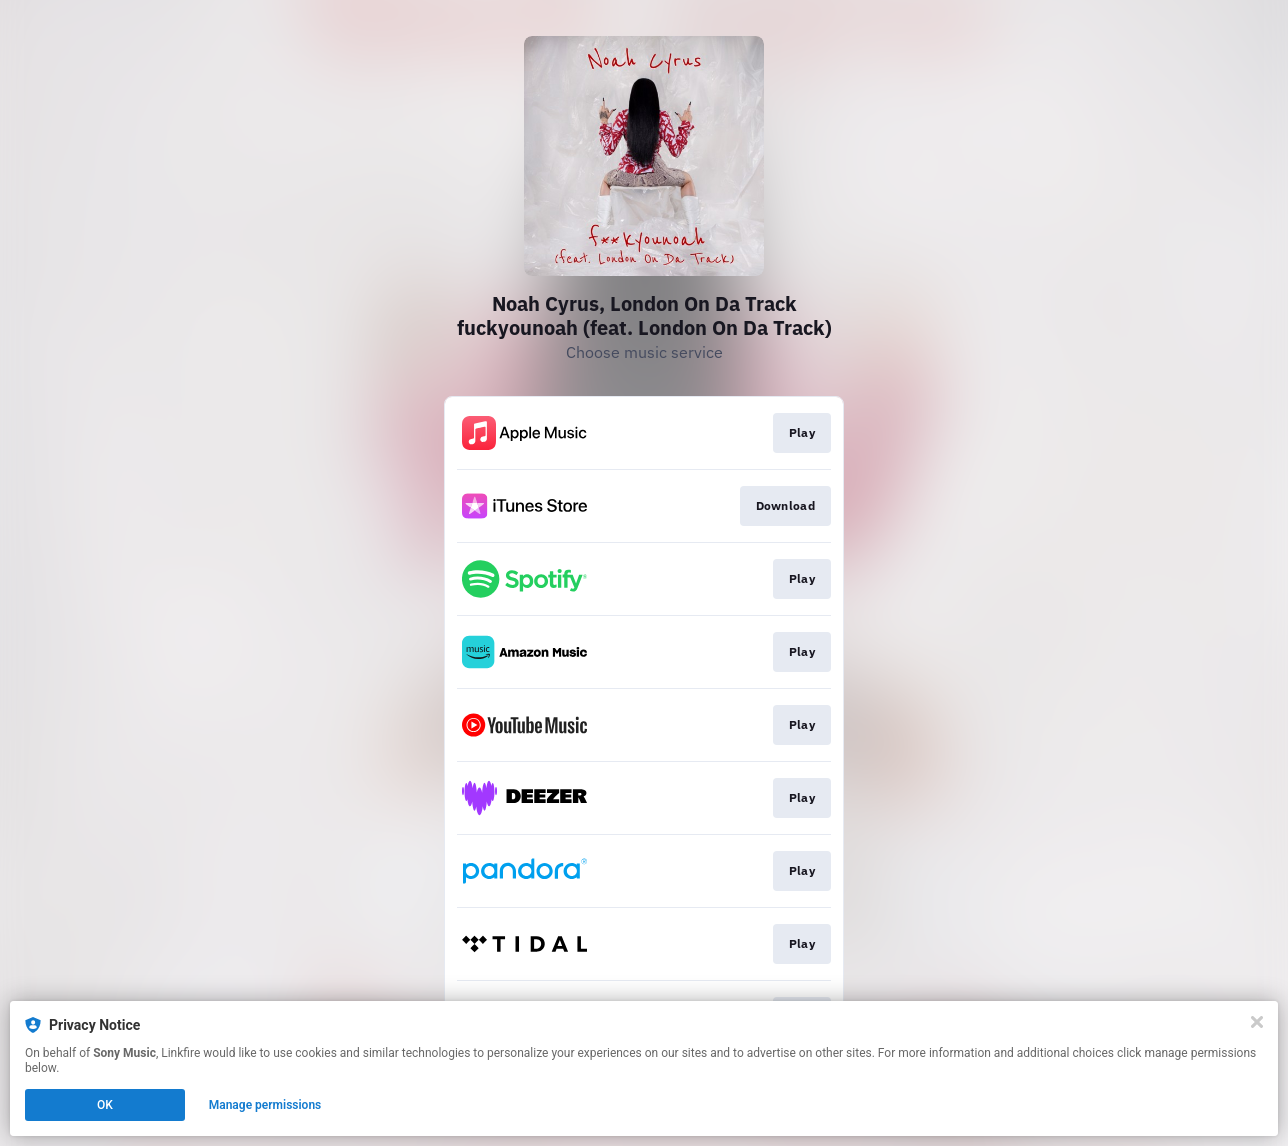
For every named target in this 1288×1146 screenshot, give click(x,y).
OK (105, 1105)
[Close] (1257, 1022)
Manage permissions (265, 1105)
